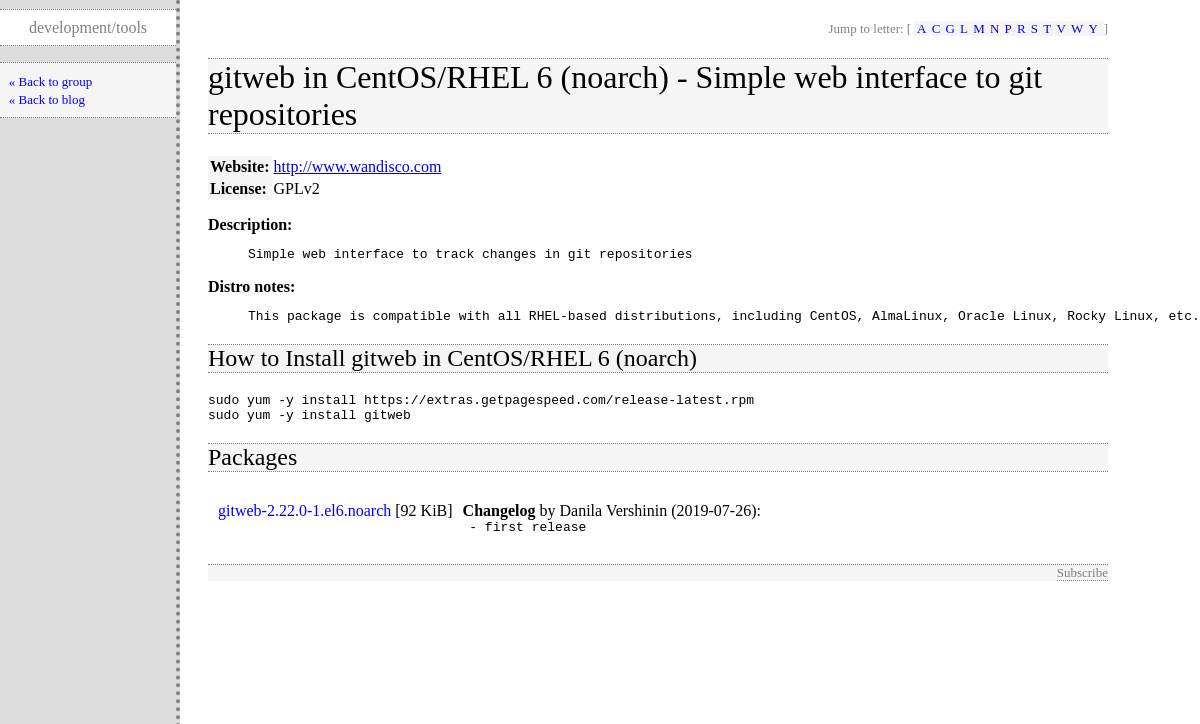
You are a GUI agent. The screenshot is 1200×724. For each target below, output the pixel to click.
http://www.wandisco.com (358, 166)
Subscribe (1082, 587)
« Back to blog (47, 99)
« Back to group (50, 81)
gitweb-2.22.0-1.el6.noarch (304, 522)
